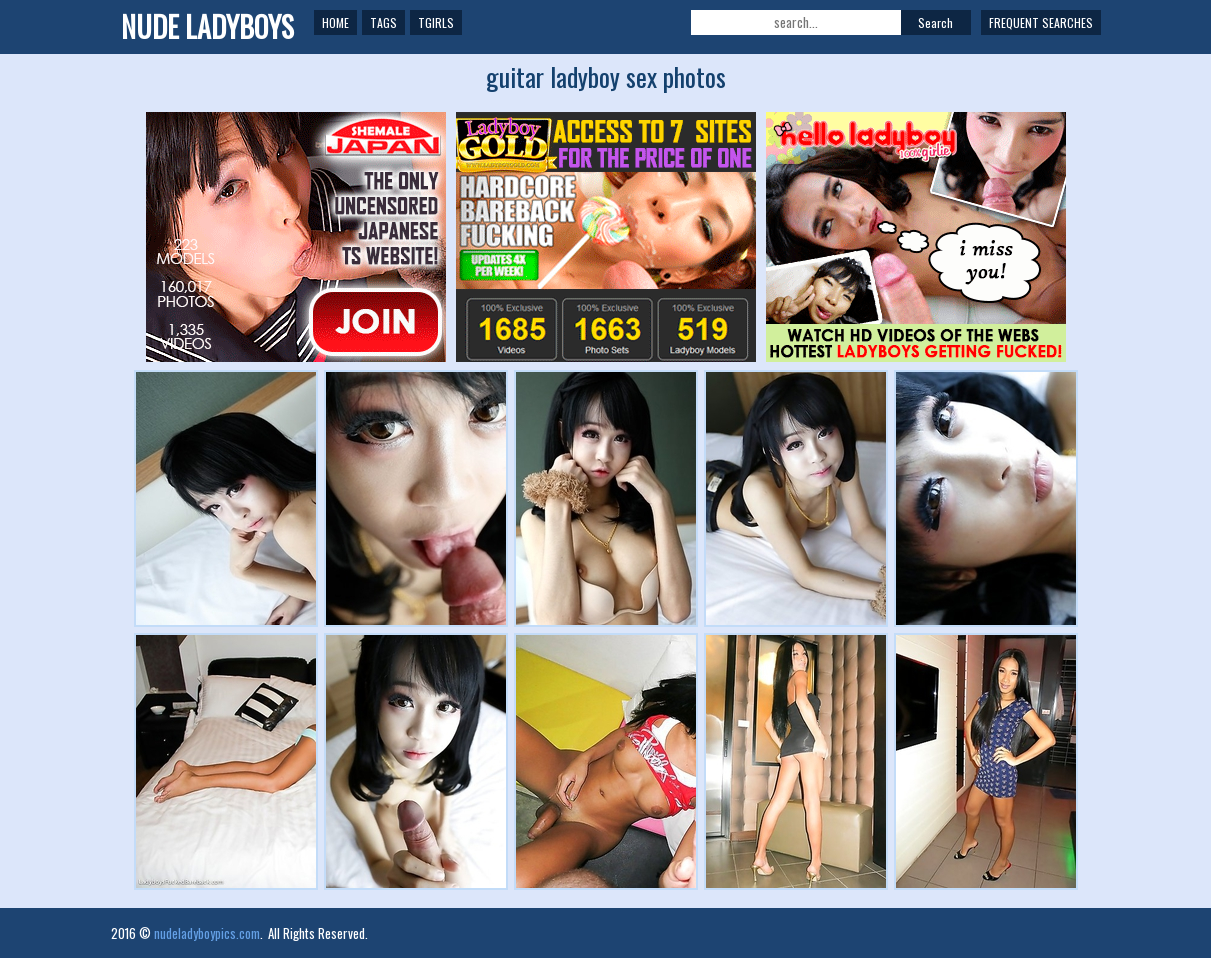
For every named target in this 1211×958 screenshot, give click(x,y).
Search (935, 22)
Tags (383, 22)
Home (335, 22)
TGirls (436, 22)
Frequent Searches (1041, 22)
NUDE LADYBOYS (207, 26)
